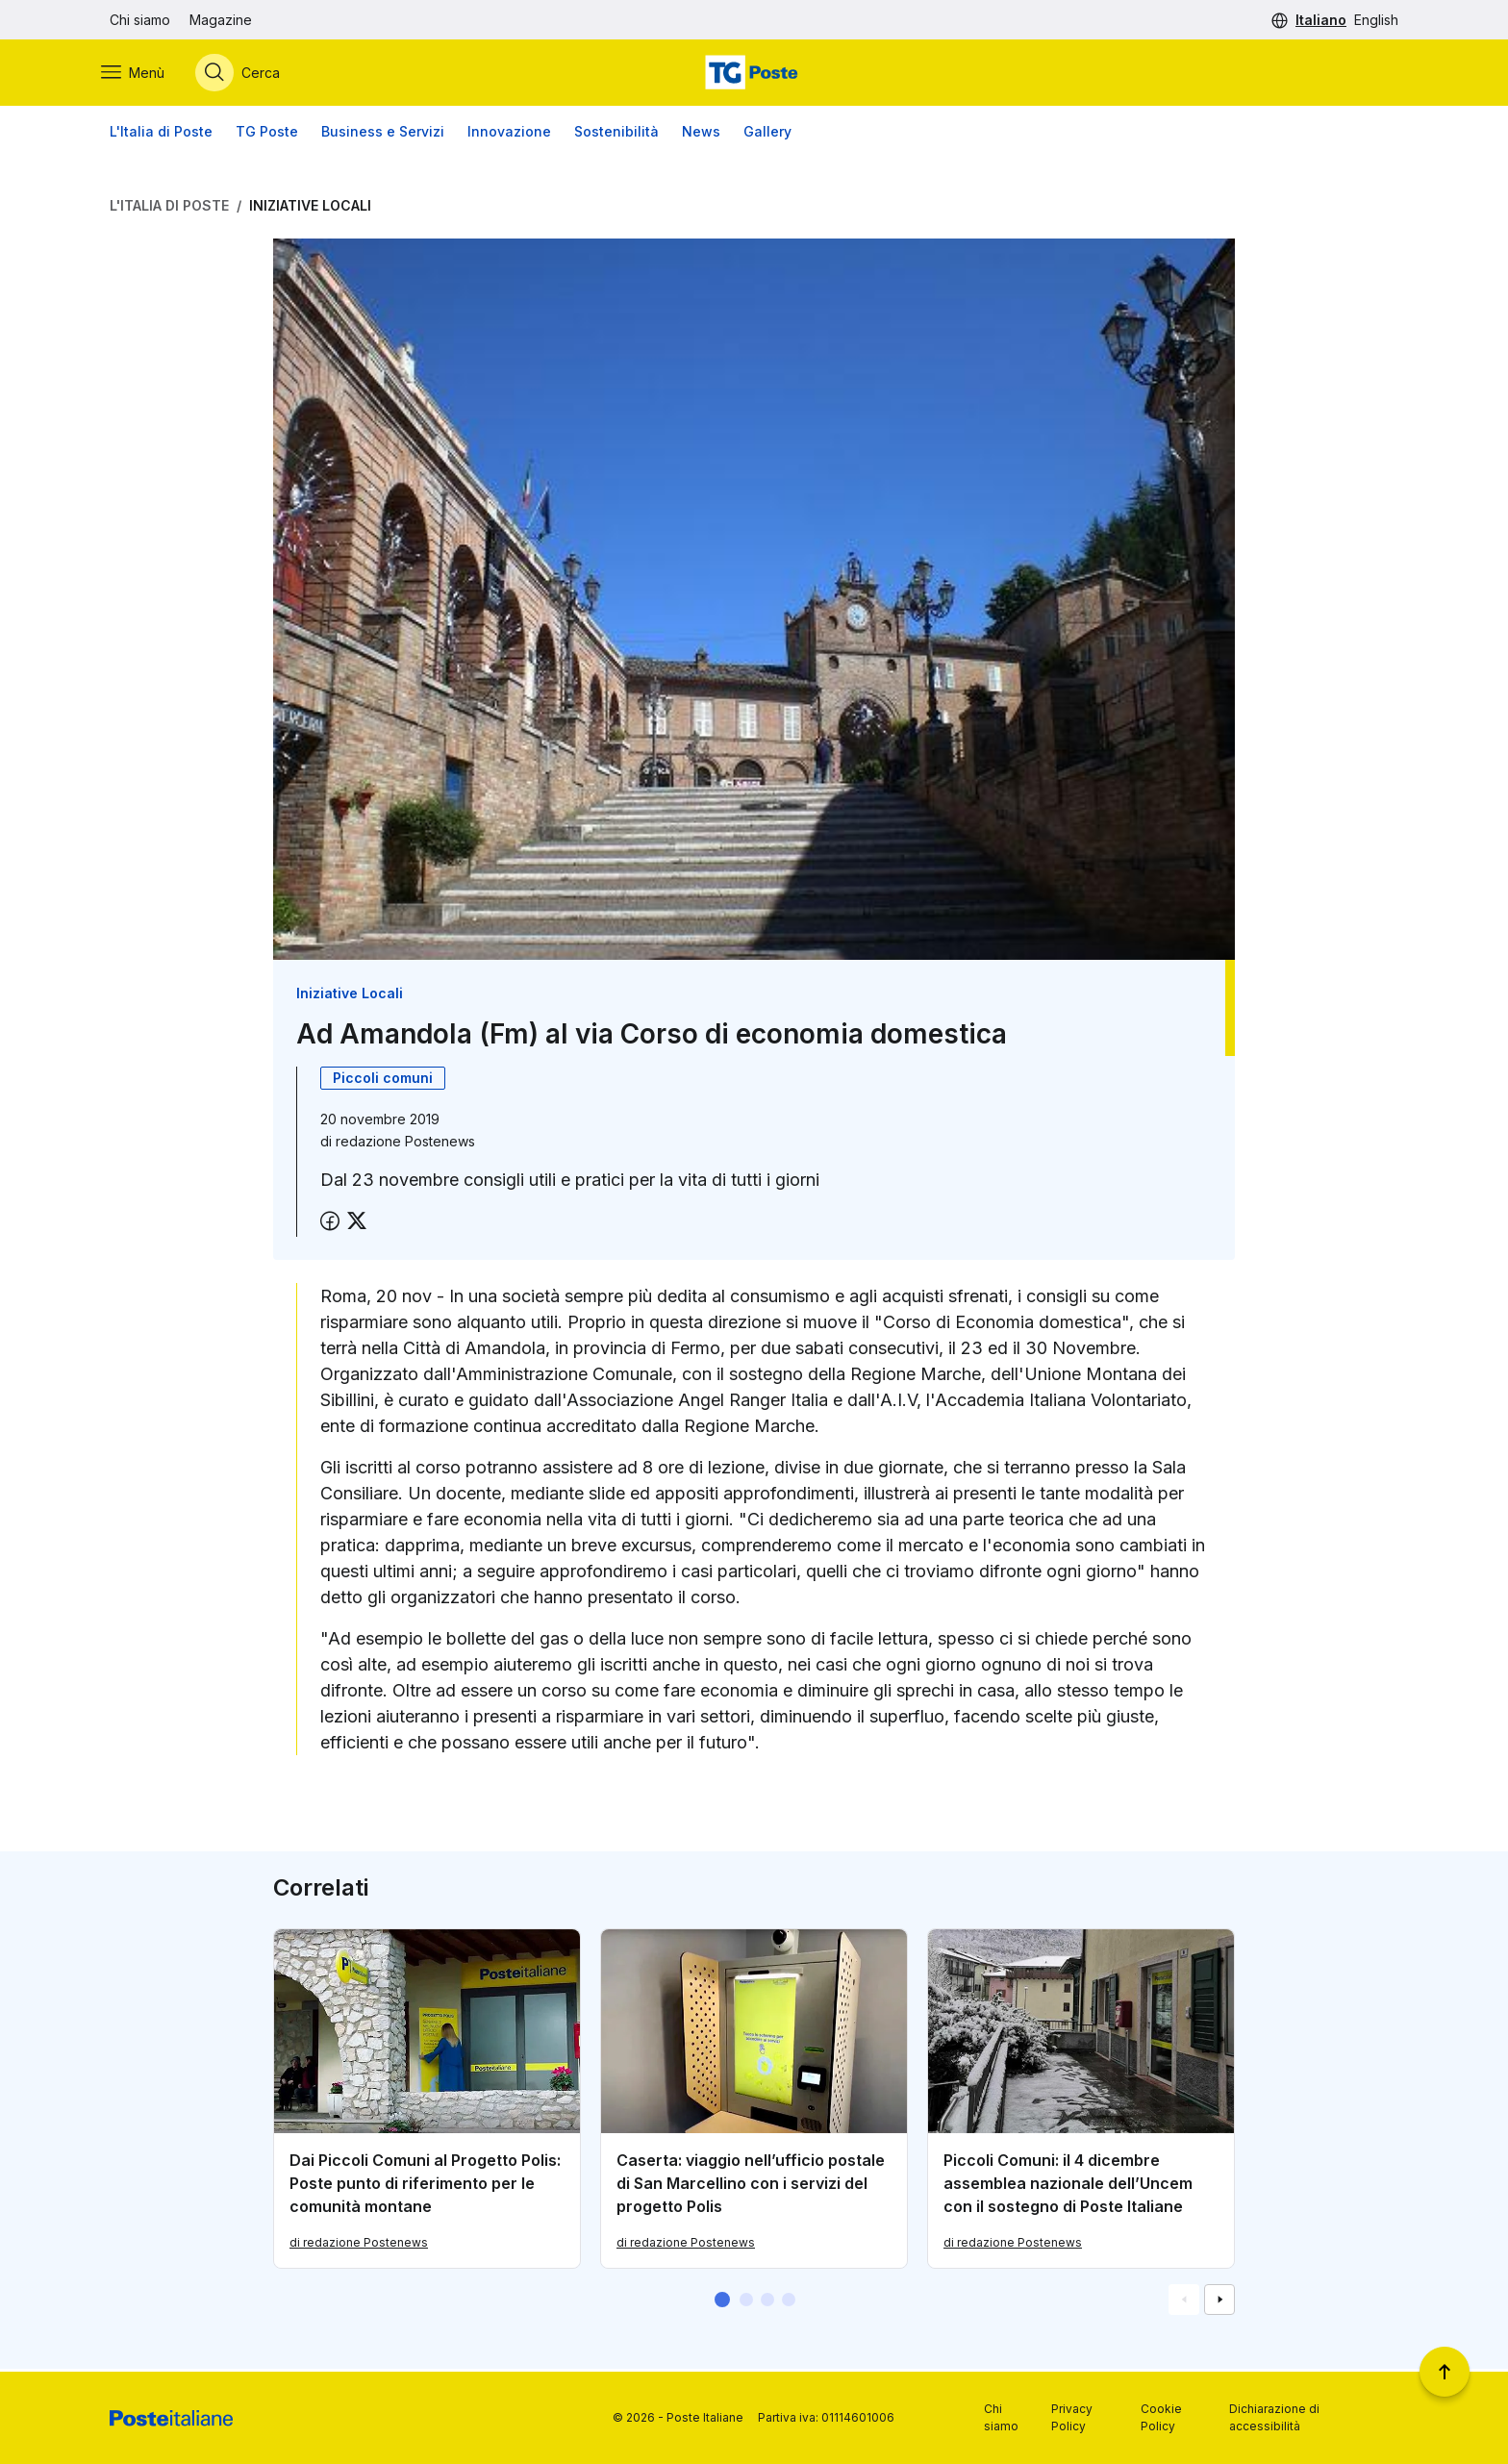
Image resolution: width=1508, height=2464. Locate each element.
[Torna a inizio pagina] (1445, 2372)
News (701, 134)
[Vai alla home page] (754, 74)
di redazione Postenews (358, 2245)
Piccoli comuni (383, 1080)
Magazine (220, 20)
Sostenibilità (616, 134)
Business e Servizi (382, 134)
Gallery (767, 134)
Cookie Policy (1161, 2417)
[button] (722, 2302)
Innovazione (509, 134)
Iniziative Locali (310, 208)
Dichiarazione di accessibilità (1274, 2417)
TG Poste (267, 134)
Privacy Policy (1072, 2417)
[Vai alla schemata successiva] (1219, 2302)
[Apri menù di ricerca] (246, 74)
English (1376, 20)
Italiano (1320, 20)
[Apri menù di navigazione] (141, 74)
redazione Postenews (405, 1144)
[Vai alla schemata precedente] (1184, 2302)
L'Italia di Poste (161, 134)
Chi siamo (140, 20)
